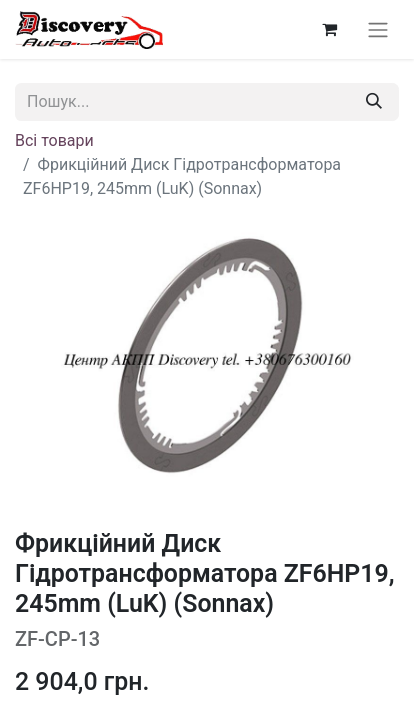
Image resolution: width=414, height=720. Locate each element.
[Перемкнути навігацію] (378, 29)
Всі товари (54, 140)
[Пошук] (374, 102)
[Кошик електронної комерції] (329, 29)
